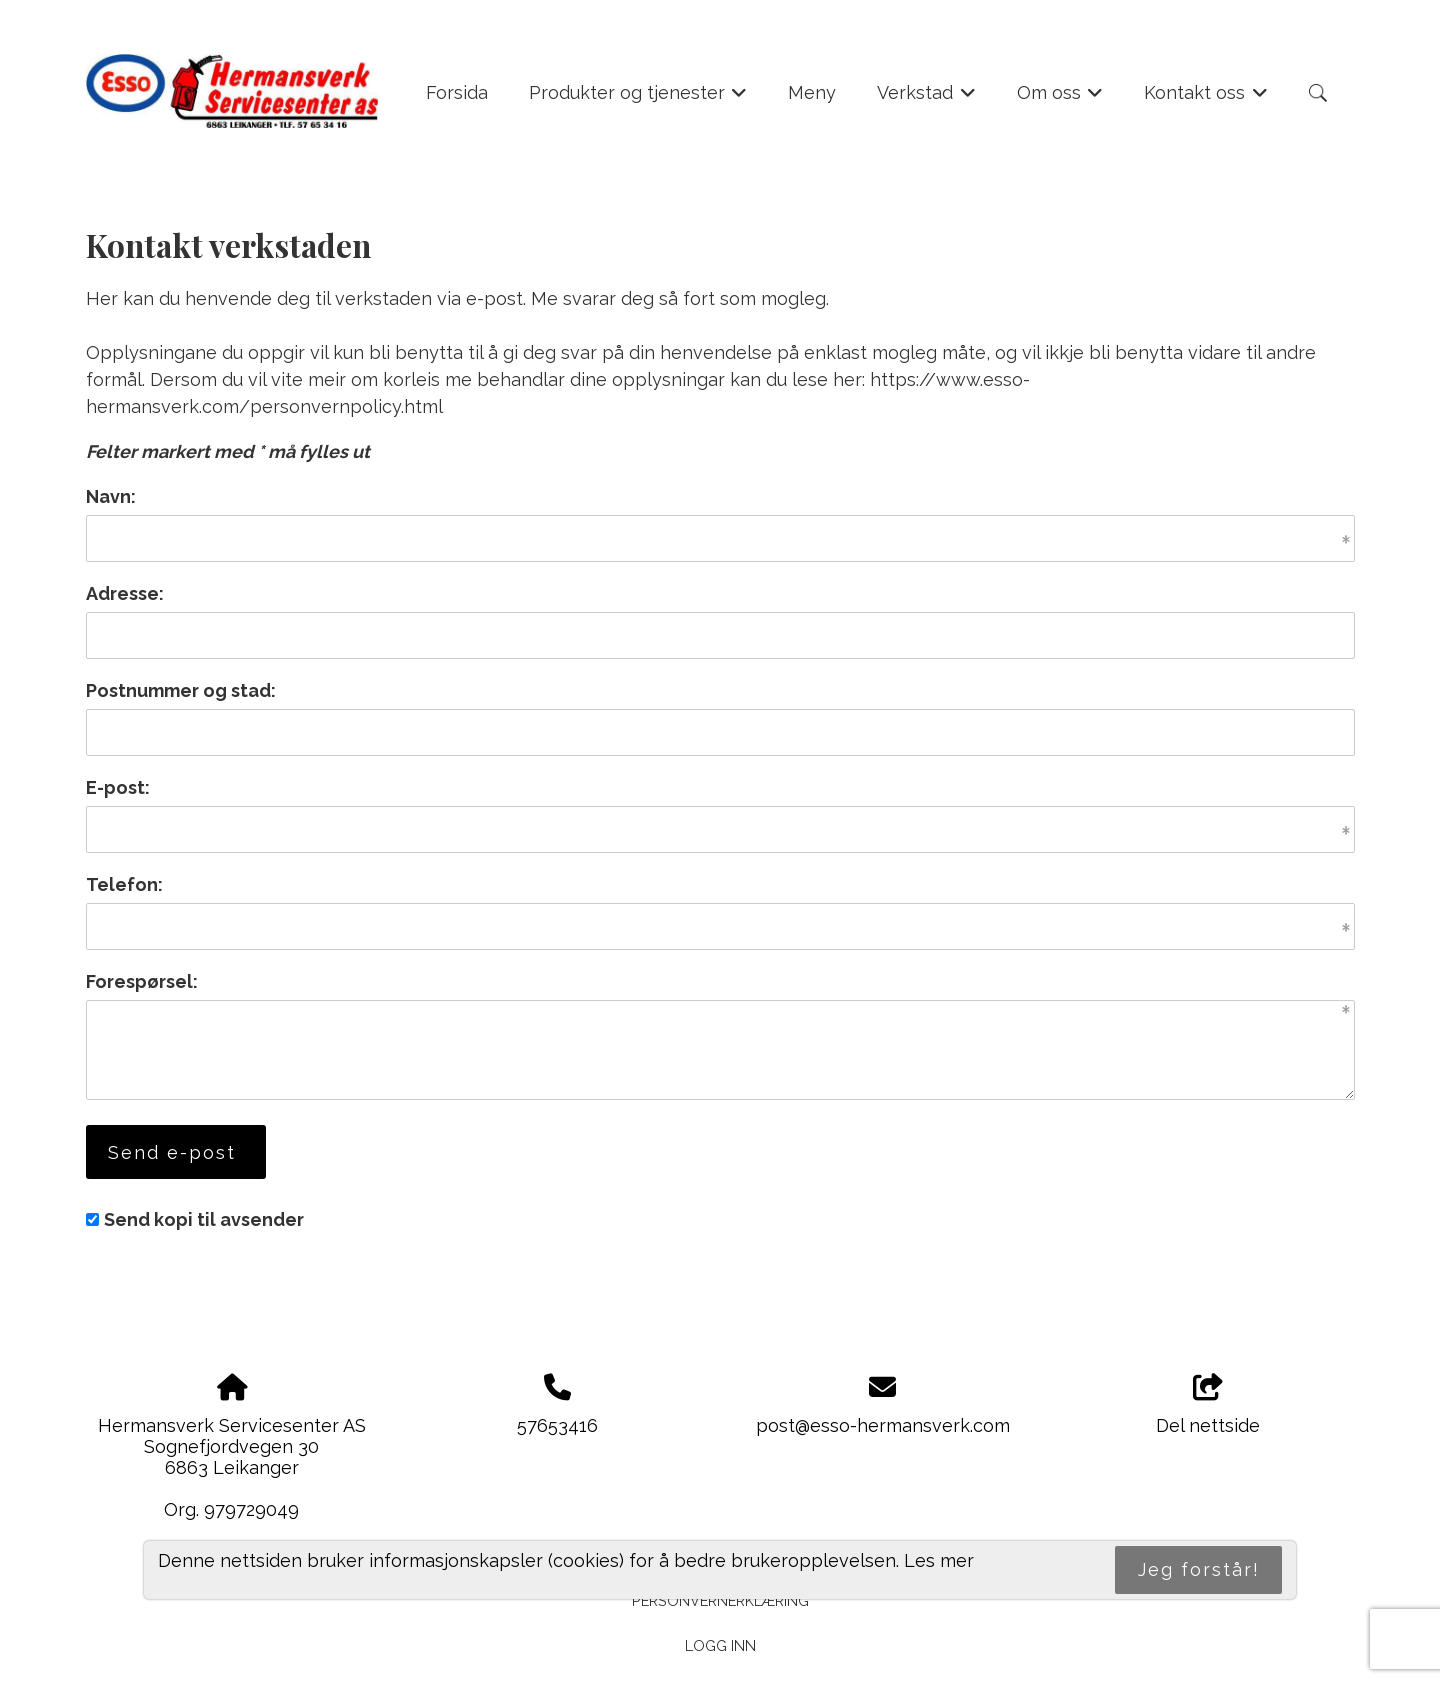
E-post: (118, 787)
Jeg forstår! (1199, 1569)
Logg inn (720, 1645)
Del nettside (1208, 1405)
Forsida (457, 92)
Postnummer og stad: (181, 690)
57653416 (557, 1425)
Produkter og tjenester (638, 99)
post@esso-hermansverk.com (883, 1425)
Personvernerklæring (720, 1600)
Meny (812, 92)
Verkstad (926, 99)
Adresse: (125, 593)
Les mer (939, 1560)
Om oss (1060, 99)
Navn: (111, 496)
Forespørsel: (142, 981)
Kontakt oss (1206, 99)
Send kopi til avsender (204, 1219)
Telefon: (124, 884)
